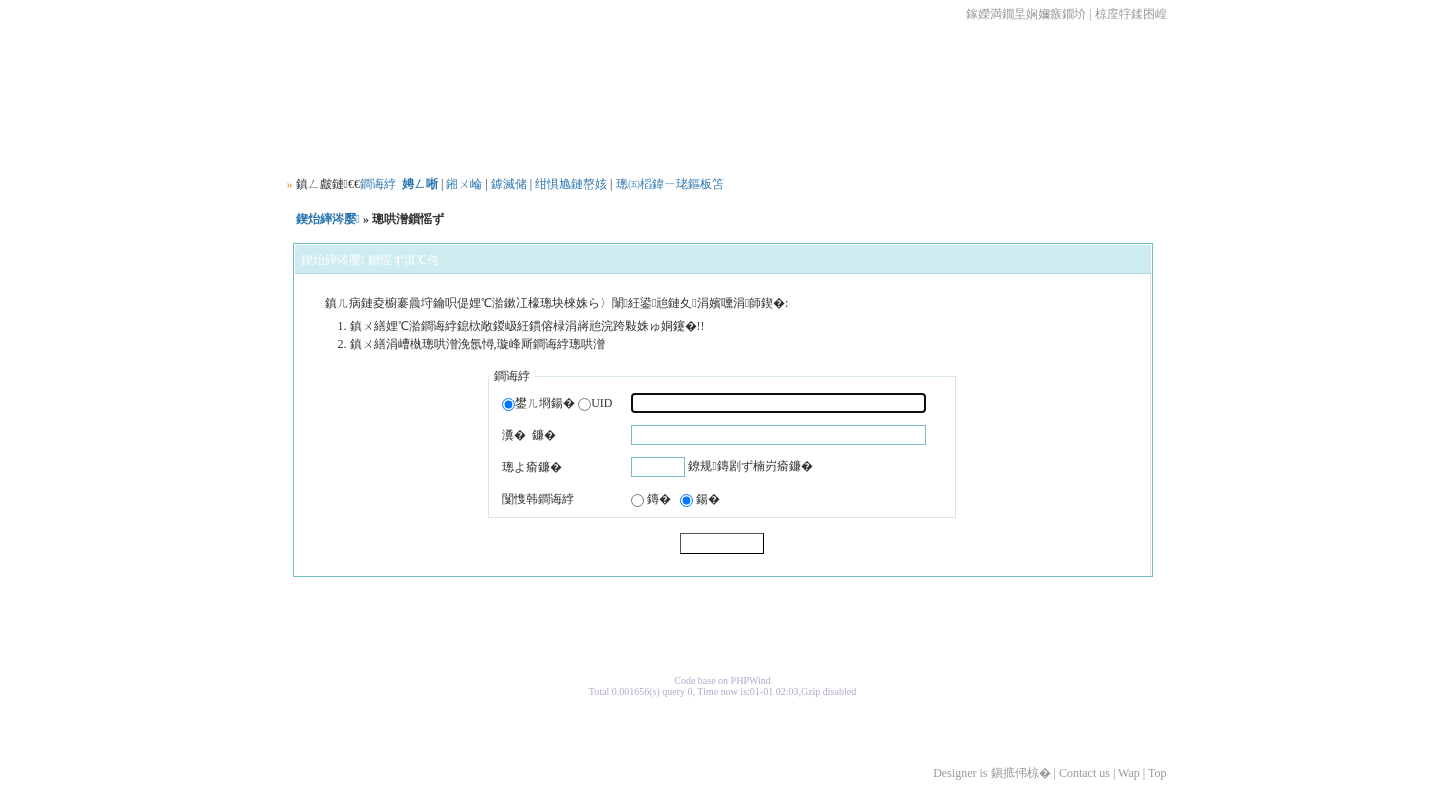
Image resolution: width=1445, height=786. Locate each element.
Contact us (1084, 773)
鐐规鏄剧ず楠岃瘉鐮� (750, 466)
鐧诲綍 (378, 184)
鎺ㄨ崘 (464, 184)
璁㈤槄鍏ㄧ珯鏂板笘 (670, 184)
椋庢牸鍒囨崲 (1131, 14)
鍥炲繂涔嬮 (328, 219)
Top (1157, 773)
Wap (1129, 773)
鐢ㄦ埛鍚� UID (557, 403)
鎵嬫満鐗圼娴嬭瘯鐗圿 (1026, 14)
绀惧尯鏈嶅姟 (571, 184)
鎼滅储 (509, 184)
